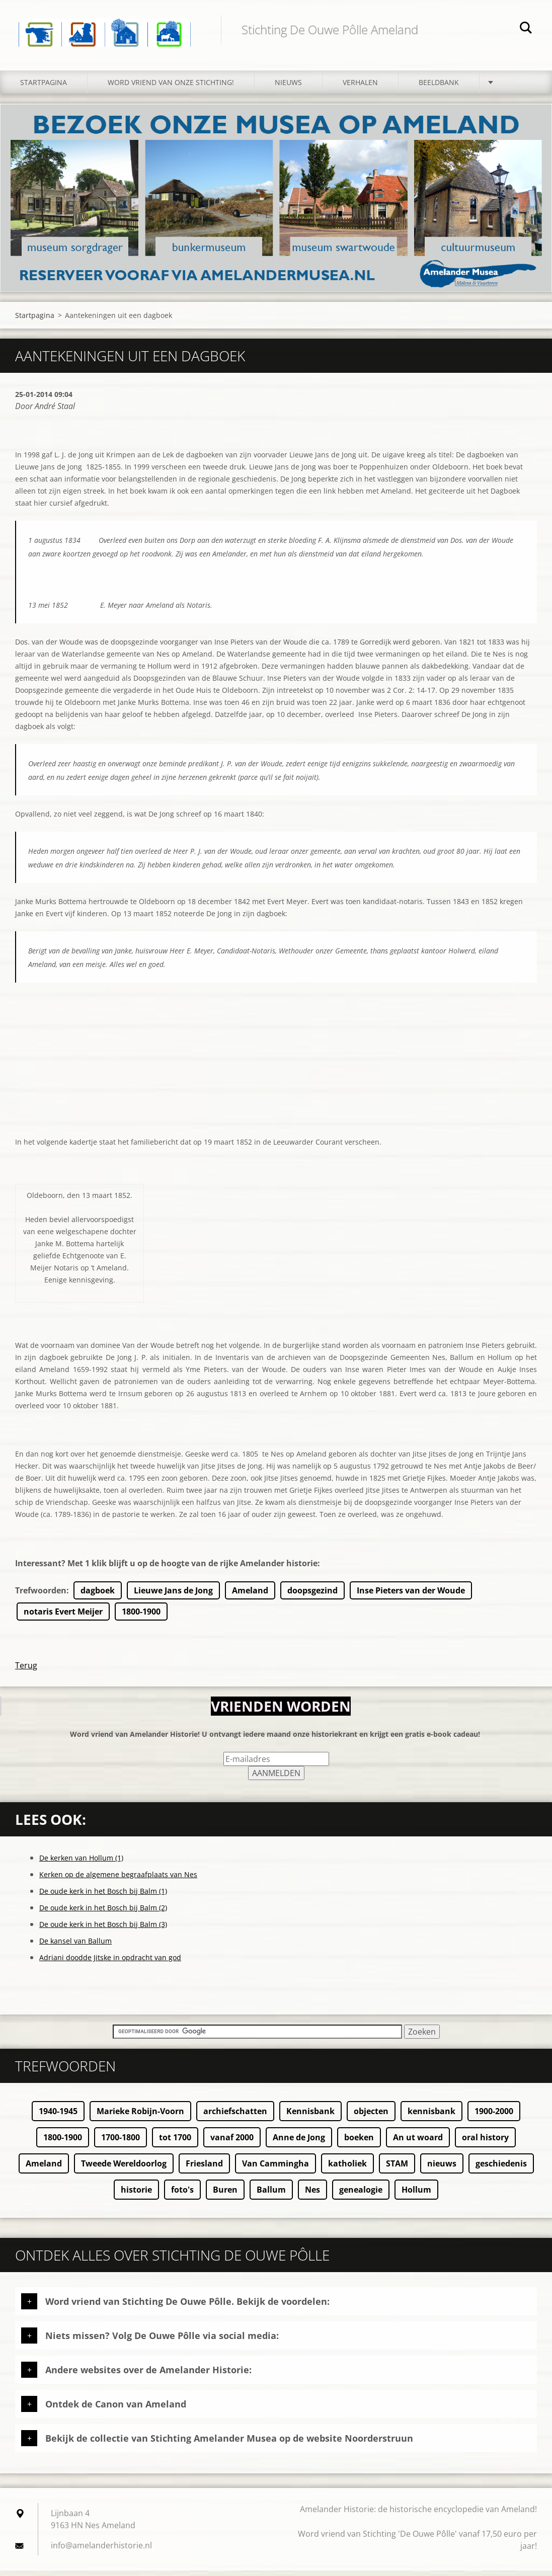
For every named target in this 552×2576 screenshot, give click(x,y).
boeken (359, 2142)
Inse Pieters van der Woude (411, 1595)
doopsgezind (312, 1595)
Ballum (271, 2195)
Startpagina (43, 88)
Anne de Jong (299, 2142)
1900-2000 (494, 2116)
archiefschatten (235, 2116)
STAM (397, 2169)
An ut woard (418, 2142)
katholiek (347, 2169)
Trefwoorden (40, 1595)
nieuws (441, 2169)
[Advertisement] (276, 1070)
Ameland (250, 1595)
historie (136, 2195)
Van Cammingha (275, 2169)
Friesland (204, 2169)
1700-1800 (120, 2142)
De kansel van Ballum (75, 1946)
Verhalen (360, 88)
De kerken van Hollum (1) (81, 1863)
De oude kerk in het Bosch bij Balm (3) (103, 1930)
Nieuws (288, 88)
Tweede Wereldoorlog (124, 2169)
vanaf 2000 (232, 2142)
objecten (371, 2116)
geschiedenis (501, 2169)
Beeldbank (439, 88)
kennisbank (431, 2116)
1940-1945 (58, 2116)
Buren (225, 2195)
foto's (182, 2195)
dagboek (98, 1595)
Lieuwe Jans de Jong (173, 1595)
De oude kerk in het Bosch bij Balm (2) (103, 1913)
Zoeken (526, 29)
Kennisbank (310, 2116)
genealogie (360, 2195)
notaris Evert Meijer (63, 1617)
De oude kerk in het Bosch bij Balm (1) (103, 1896)
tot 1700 (175, 2142)
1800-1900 (141, 1617)
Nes (312, 2195)
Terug (26, 1670)
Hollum (416, 2195)
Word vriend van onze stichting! (171, 88)
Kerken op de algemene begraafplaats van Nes (118, 1880)
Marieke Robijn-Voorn (140, 2116)
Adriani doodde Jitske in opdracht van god (110, 1963)
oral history (485, 2142)
